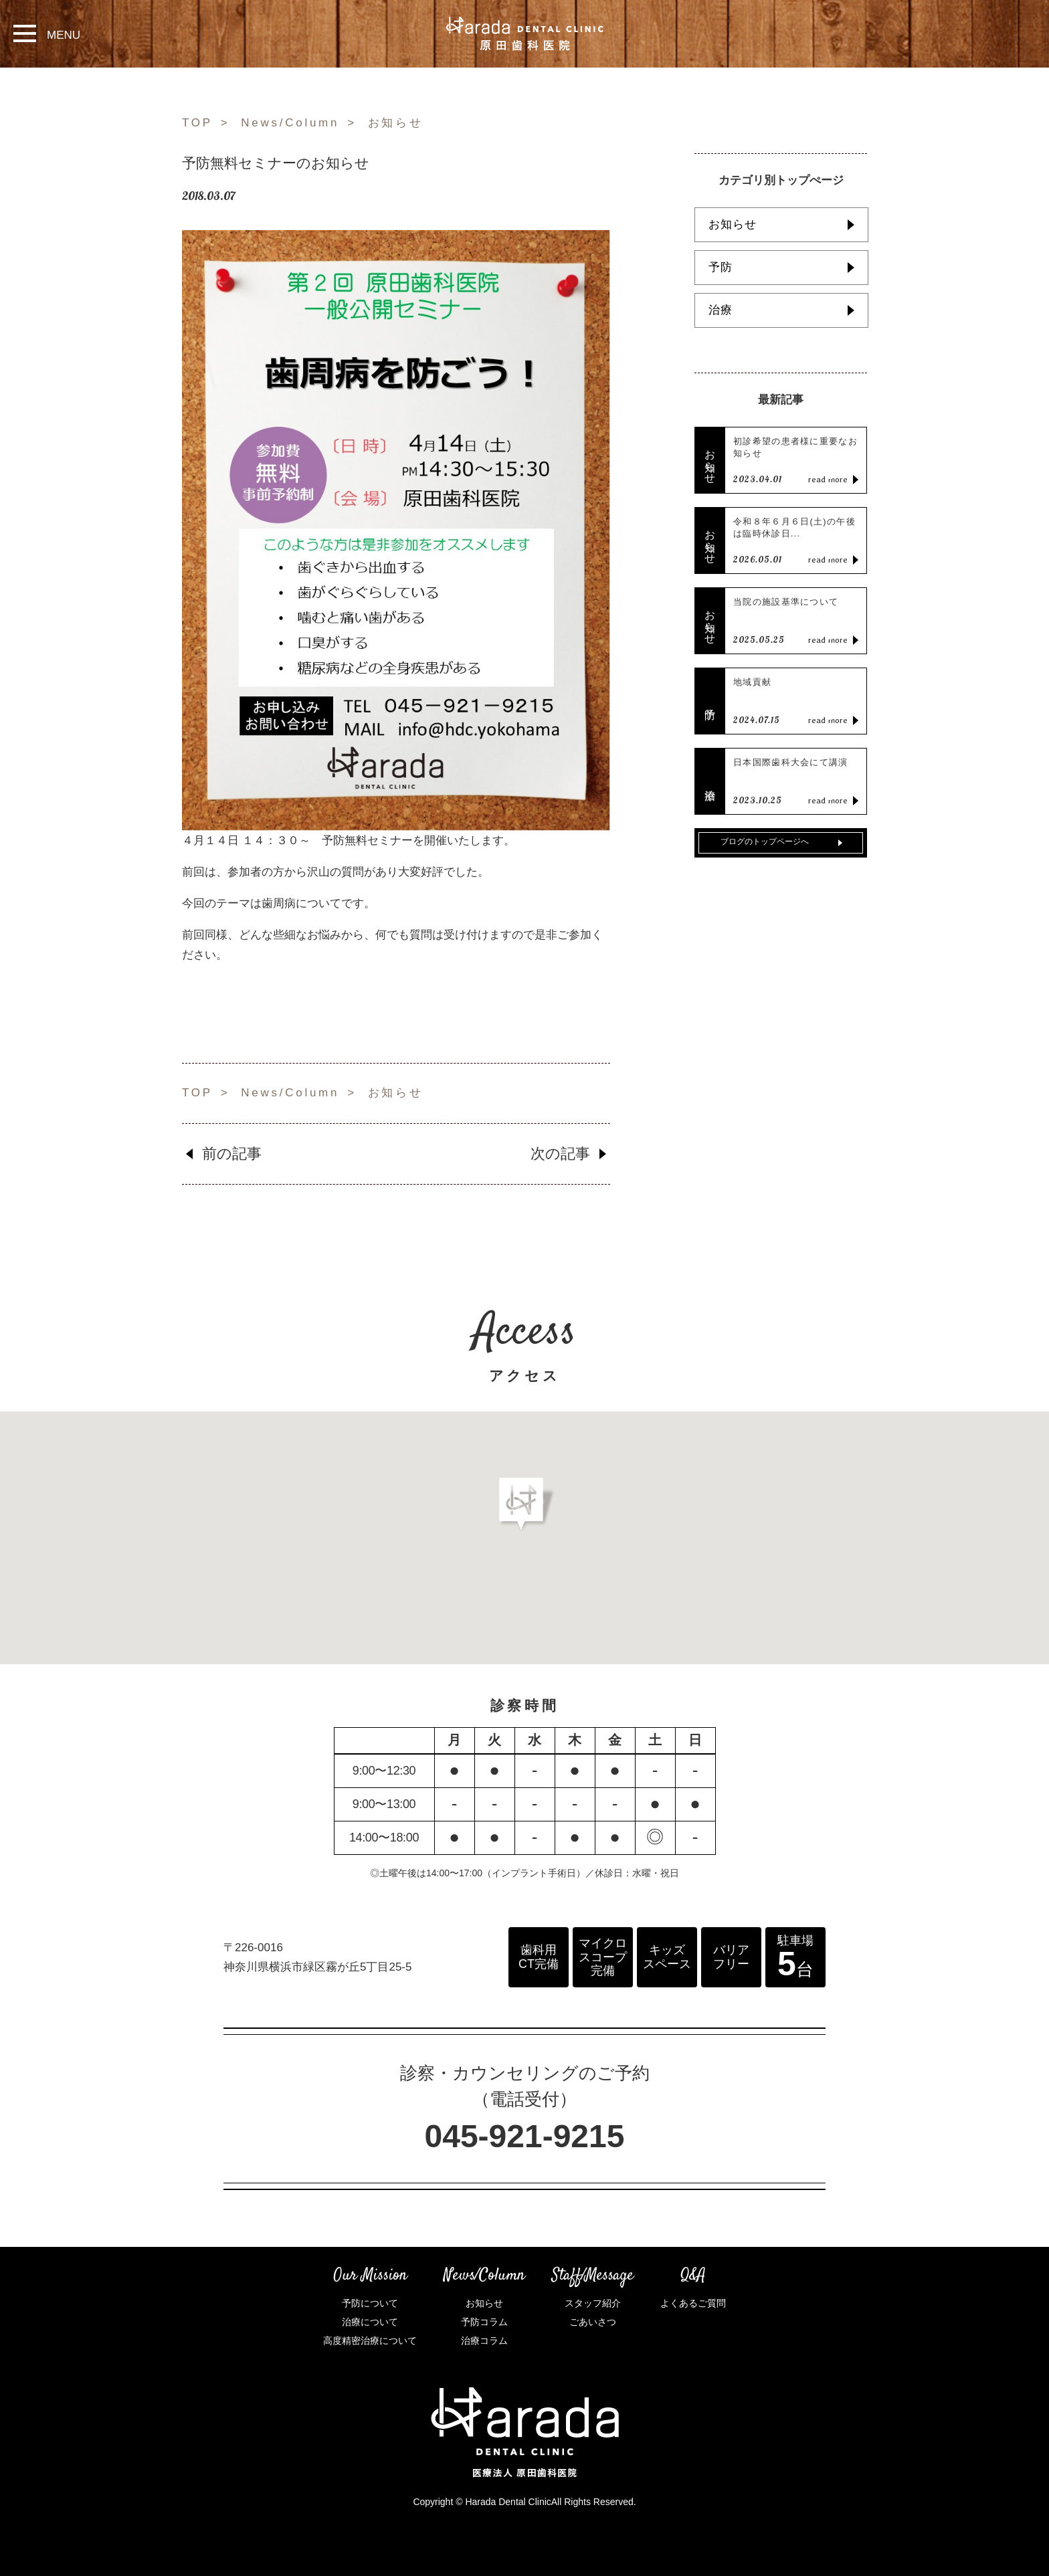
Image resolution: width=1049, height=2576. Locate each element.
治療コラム (484, 2340)
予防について (370, 2303)
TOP (197, 122)
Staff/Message (593, 2276)
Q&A (693, 2276)
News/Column (290, 122)
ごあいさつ (592, 2321)
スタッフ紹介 (593, 2303)
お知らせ (395, 122)
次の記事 (560, 1153)
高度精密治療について (370, 2340)
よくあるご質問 (693, 2303)
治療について (370, 2321)
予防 (720, 267)
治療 (720, 310)
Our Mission (370, 2276)
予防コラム (484, 2321)
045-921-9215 (525, 2136)
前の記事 (232, 1153)
